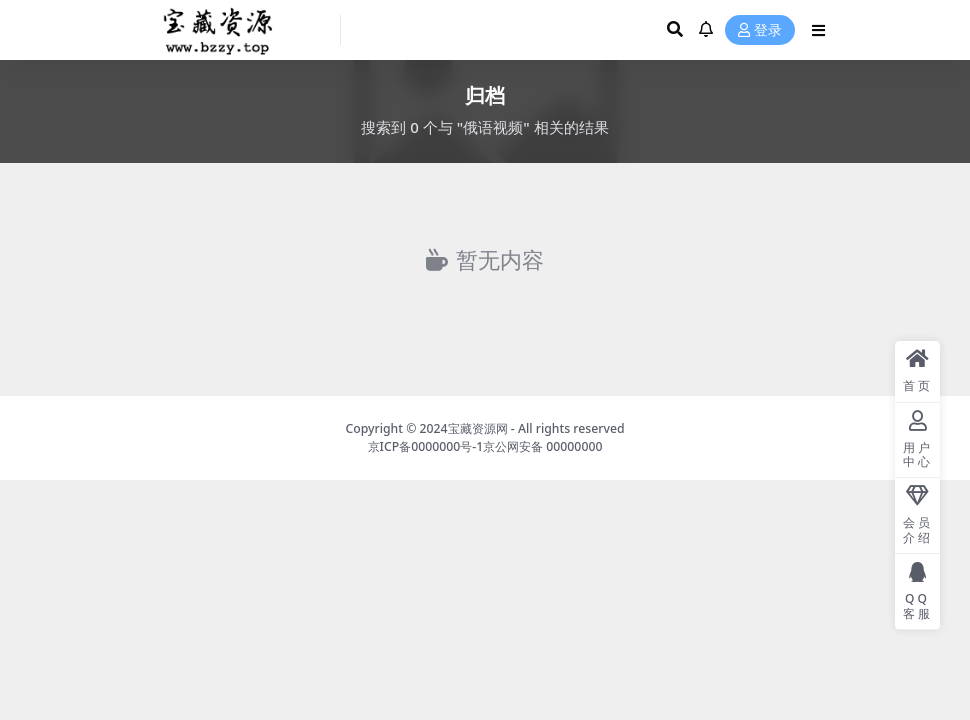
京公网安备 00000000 (542, 446)
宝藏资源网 (478, 428)
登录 (760, 30)
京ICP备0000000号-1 (426, 446)
